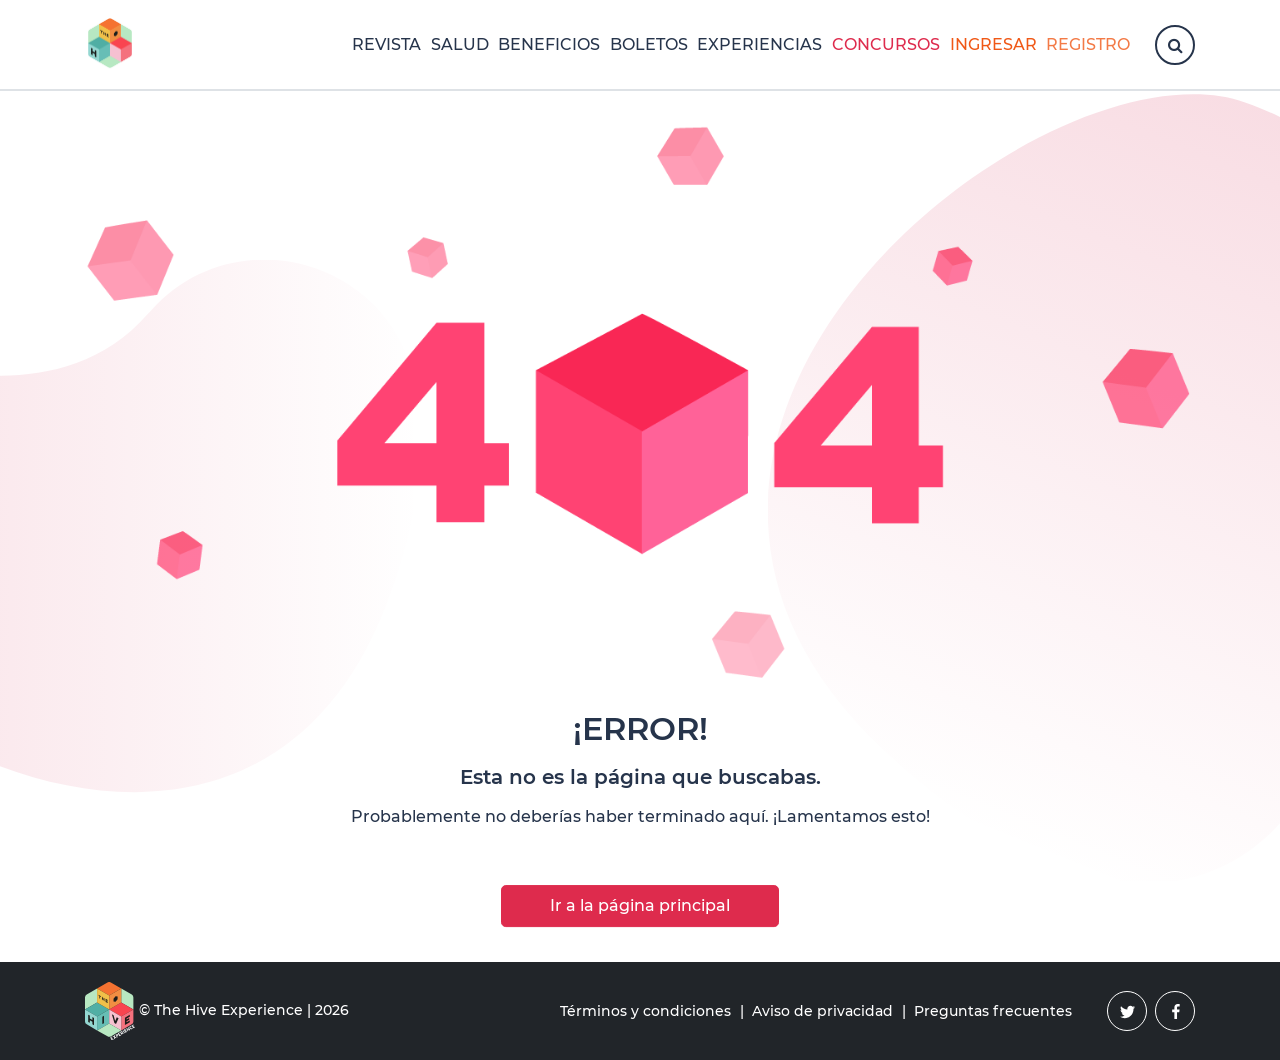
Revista (386, 44)
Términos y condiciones (645, 1011)
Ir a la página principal (640, 905)
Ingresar (993, 44)
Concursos (886, 44)
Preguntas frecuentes (993, 1011)
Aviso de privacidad (822, 1011)
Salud (460, 44)
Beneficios (549, 44)
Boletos (649, 44)
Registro (1088, 44)
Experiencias (759, 44)
